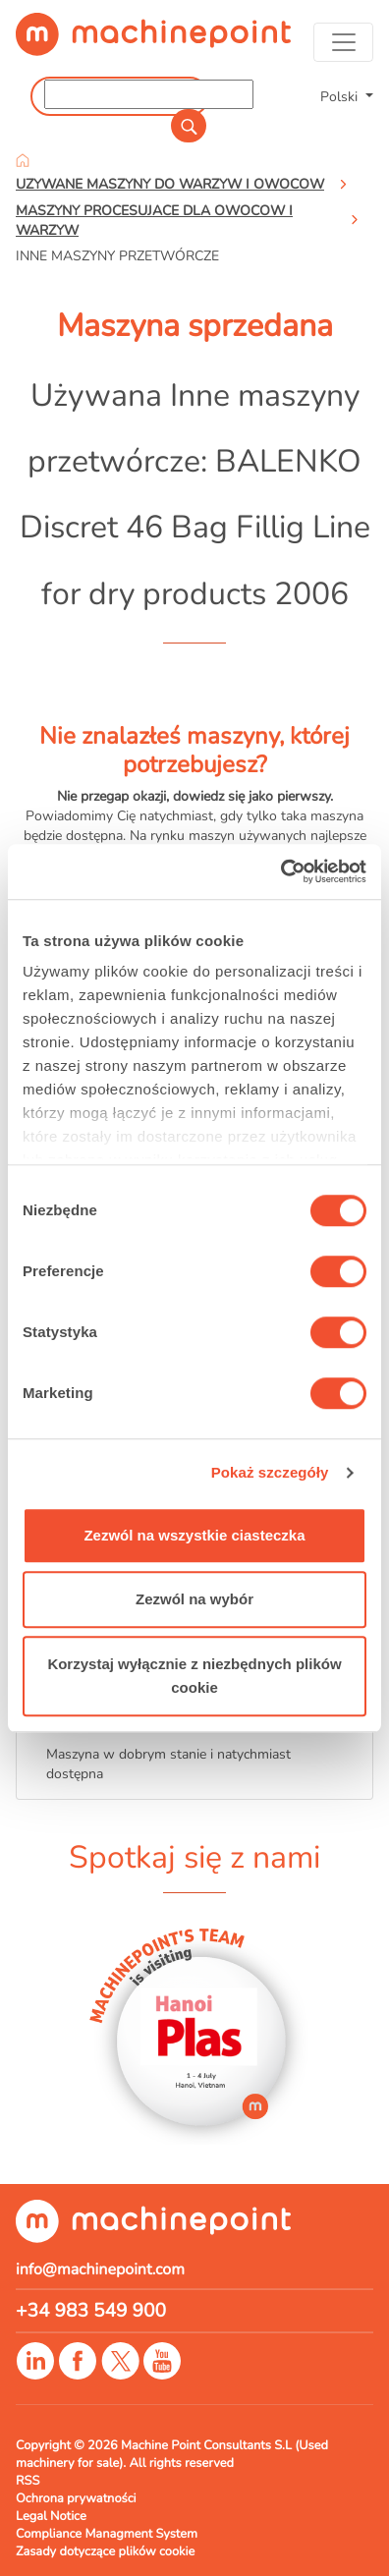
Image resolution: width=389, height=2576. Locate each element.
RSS (27, 2481)
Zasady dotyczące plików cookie (105, 2551)
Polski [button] (340, 96)
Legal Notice (51, 2516)
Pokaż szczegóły (270, 1472)
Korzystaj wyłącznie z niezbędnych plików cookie (194, 1675)
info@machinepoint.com (100, 2269)
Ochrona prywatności (76, 2498)
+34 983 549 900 (91, 2311)
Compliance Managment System (106, 2534)
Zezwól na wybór (194, 1599)
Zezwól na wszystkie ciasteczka (194, 1535)
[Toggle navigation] (343, 42)
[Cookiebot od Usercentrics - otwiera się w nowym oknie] (280, 871)
